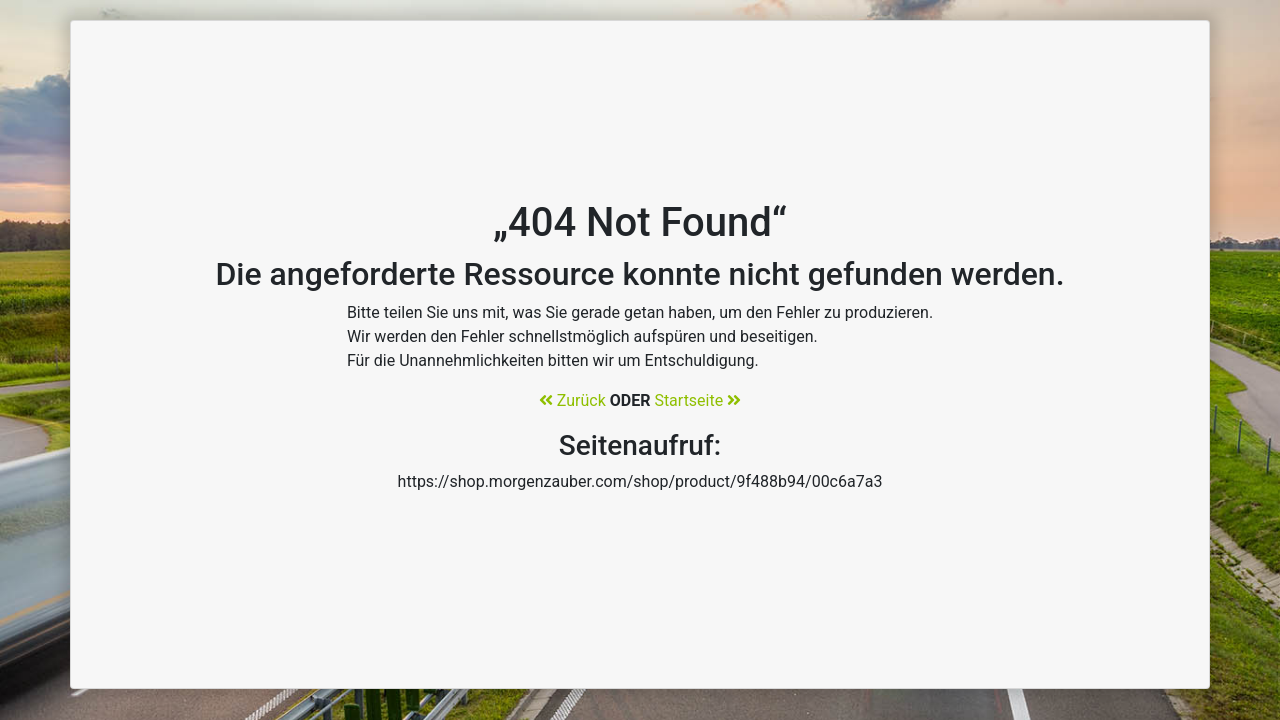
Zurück (572, 400)
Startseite (697, 400)
